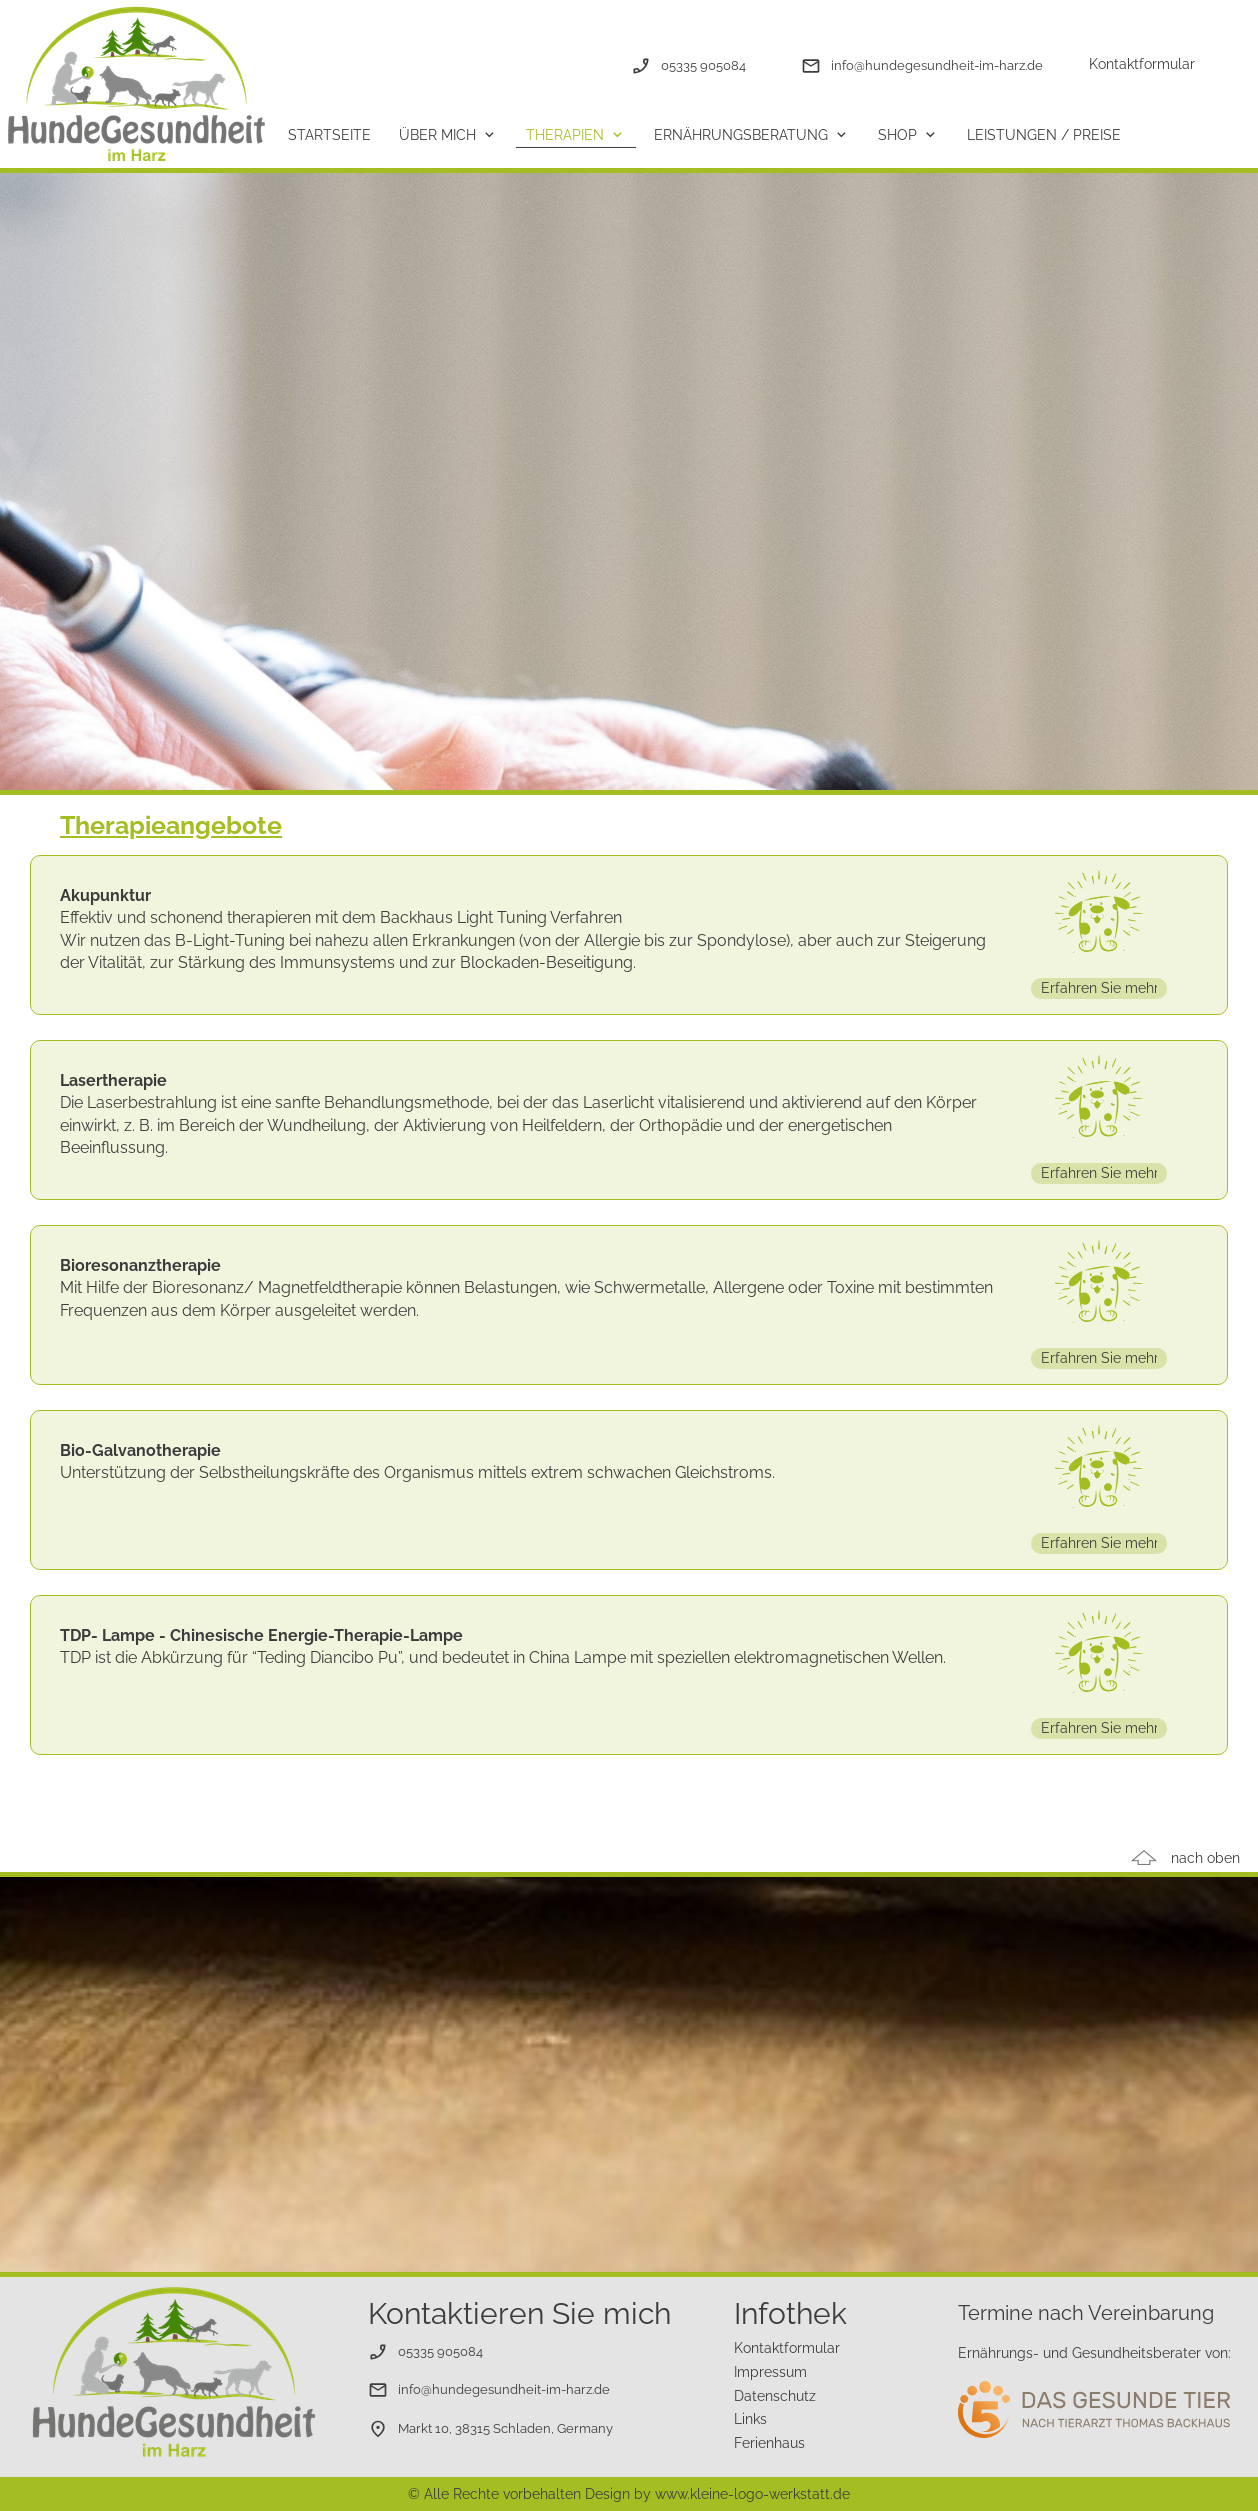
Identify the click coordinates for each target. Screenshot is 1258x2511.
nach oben (1205, 1858)
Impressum (770, 2372)
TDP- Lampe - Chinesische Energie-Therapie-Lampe (261, 1635)
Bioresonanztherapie (140, 1265)
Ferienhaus (769, 2443)
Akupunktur (105, 895)
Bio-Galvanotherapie (140, 1450)
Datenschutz (775, 2396)
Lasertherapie (113, 1080)
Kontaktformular (1142, 64)
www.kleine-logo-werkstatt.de (752, 2494)
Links (750, 2419)
